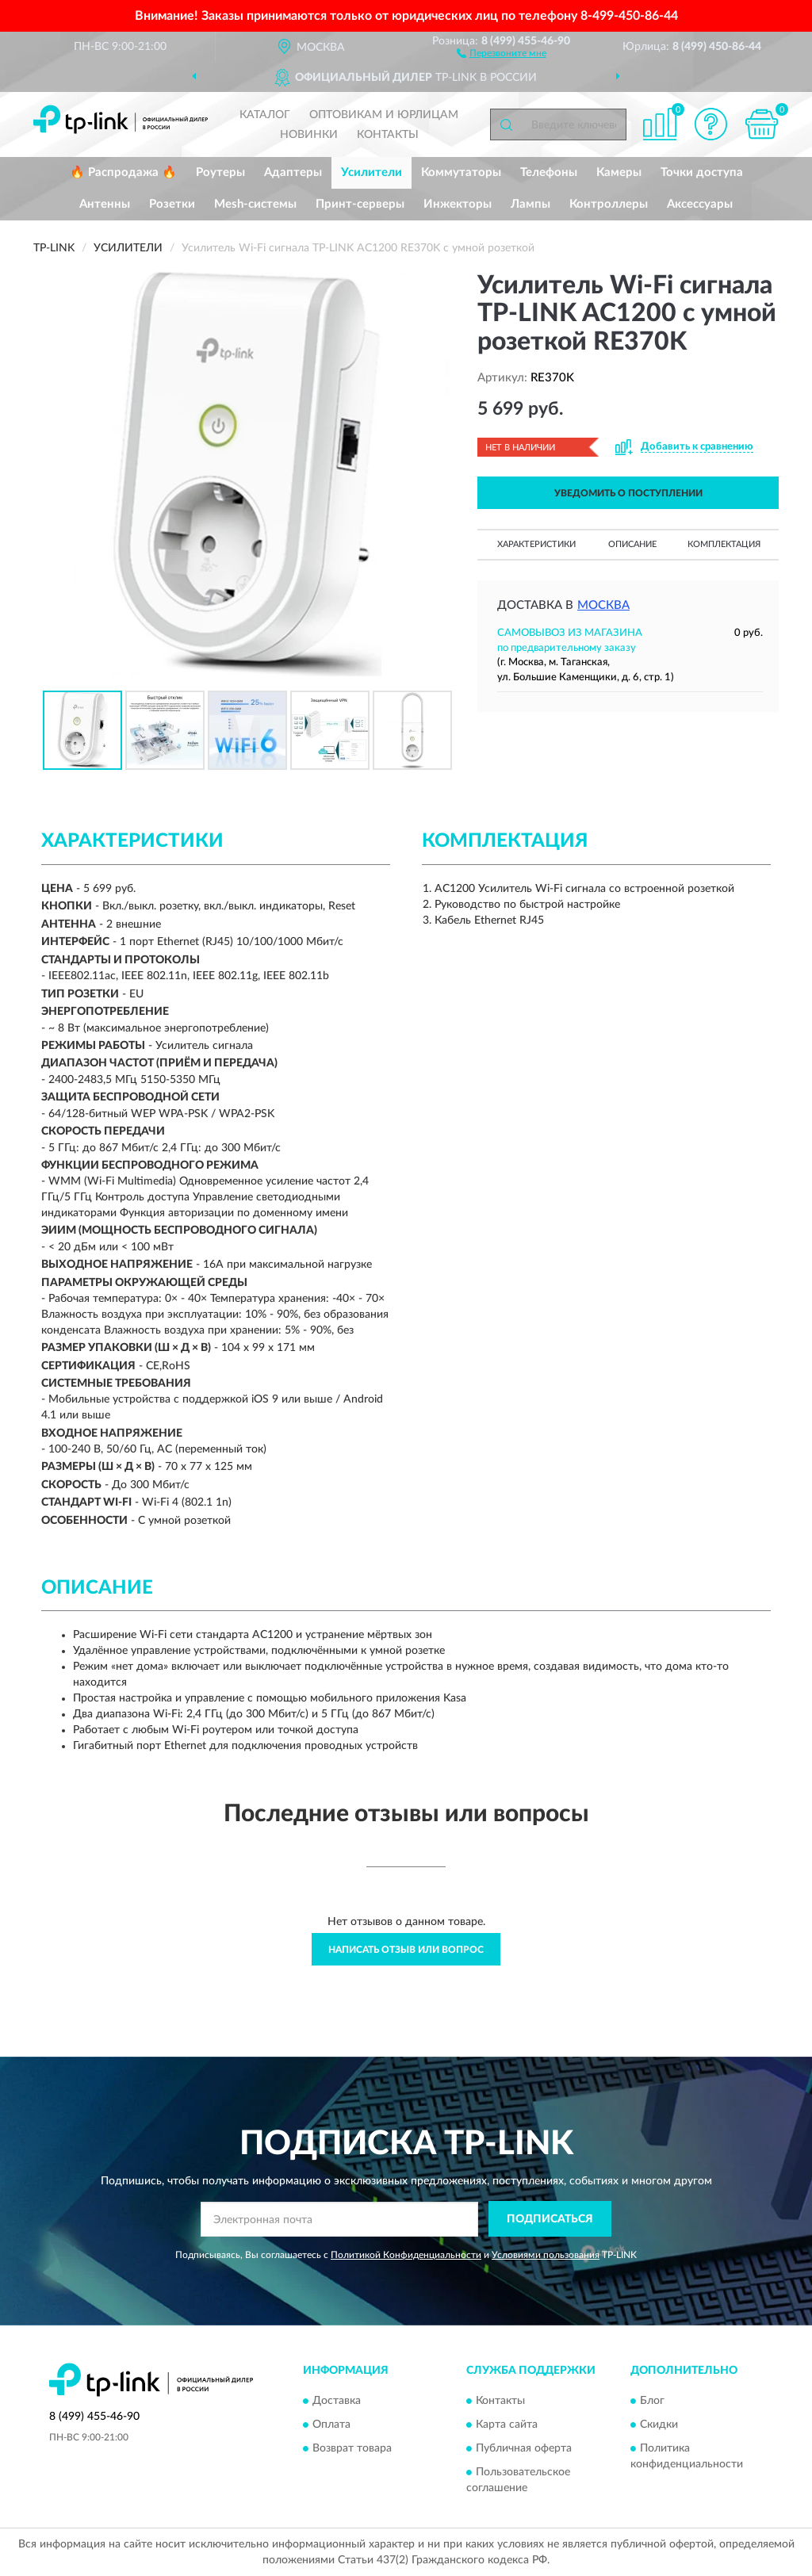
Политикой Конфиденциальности (406, 2255)
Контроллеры (608, 204)
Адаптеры (293, 172)
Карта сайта (507, 2425)
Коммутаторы (461, 172)
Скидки (659, 2425)
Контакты (388, 134)
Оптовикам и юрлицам (383, 115)
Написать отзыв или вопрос (406, 1949)
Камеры (619, 172)
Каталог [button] (264, 115)
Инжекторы (457, 204)
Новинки (309, 134)
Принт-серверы (360, 204)
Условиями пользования (545, 2255)
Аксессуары (700, 204)
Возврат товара (352, 2449)
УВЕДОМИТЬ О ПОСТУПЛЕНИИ (628, 493)
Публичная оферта (524, 2449)
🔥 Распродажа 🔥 (123, 172)
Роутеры (220, 172)
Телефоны (548, 172)
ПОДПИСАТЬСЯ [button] (550, 2219)
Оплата (331, 2425)
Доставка (336, 2401)
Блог (652, 2401)
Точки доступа (702, 172)
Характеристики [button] (536, 544)
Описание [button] (632, 544)
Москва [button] (603, 605)
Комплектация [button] (724, 544)
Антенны (104, 204)
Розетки (172, 204)
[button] (501, 52)
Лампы (530, 204)
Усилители (371, 172)
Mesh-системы (255, 204)
